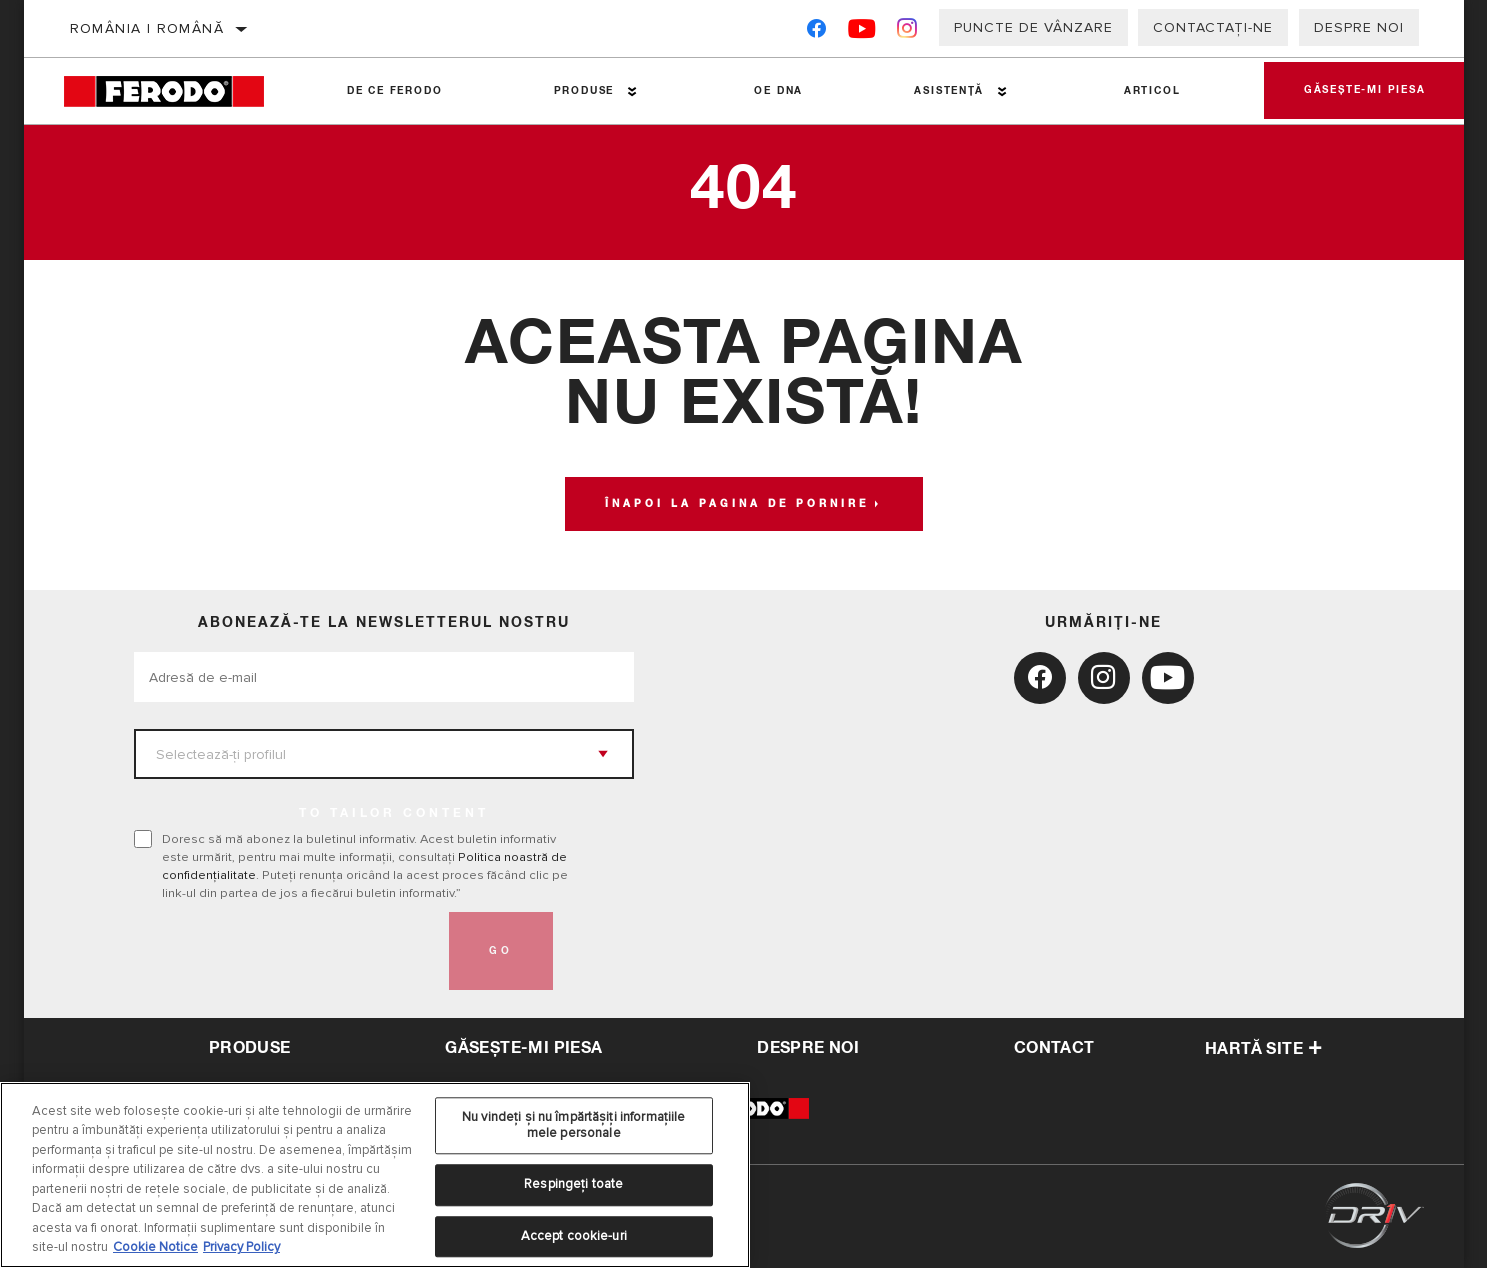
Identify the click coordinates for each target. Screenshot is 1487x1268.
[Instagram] (907, 32)
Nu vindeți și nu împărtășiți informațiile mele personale (573, 1125)
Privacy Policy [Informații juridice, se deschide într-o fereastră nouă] (241, 1247)
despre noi (808, 1048)
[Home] (178, 91)
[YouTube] (862, 32)
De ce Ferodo (395, 91)
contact (1054, 1048)
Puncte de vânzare (1033, 27)
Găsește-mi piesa (1365, 91)
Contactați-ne (1213, 27)
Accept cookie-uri (574, 1236)
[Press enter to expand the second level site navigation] (632, 91)
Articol (1152, 91)
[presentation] (286, 951)
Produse (584, 91)
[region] (375, 1175)
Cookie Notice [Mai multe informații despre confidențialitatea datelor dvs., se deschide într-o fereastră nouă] (155, 1247)
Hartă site (1263, 1049)
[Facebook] (816, 32)
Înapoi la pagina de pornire (737, 504)
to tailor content (394, 814)
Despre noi (1359, 27)
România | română (147, 28)
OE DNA (778, 91)
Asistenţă (948, 91)
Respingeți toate (573, 1184)
